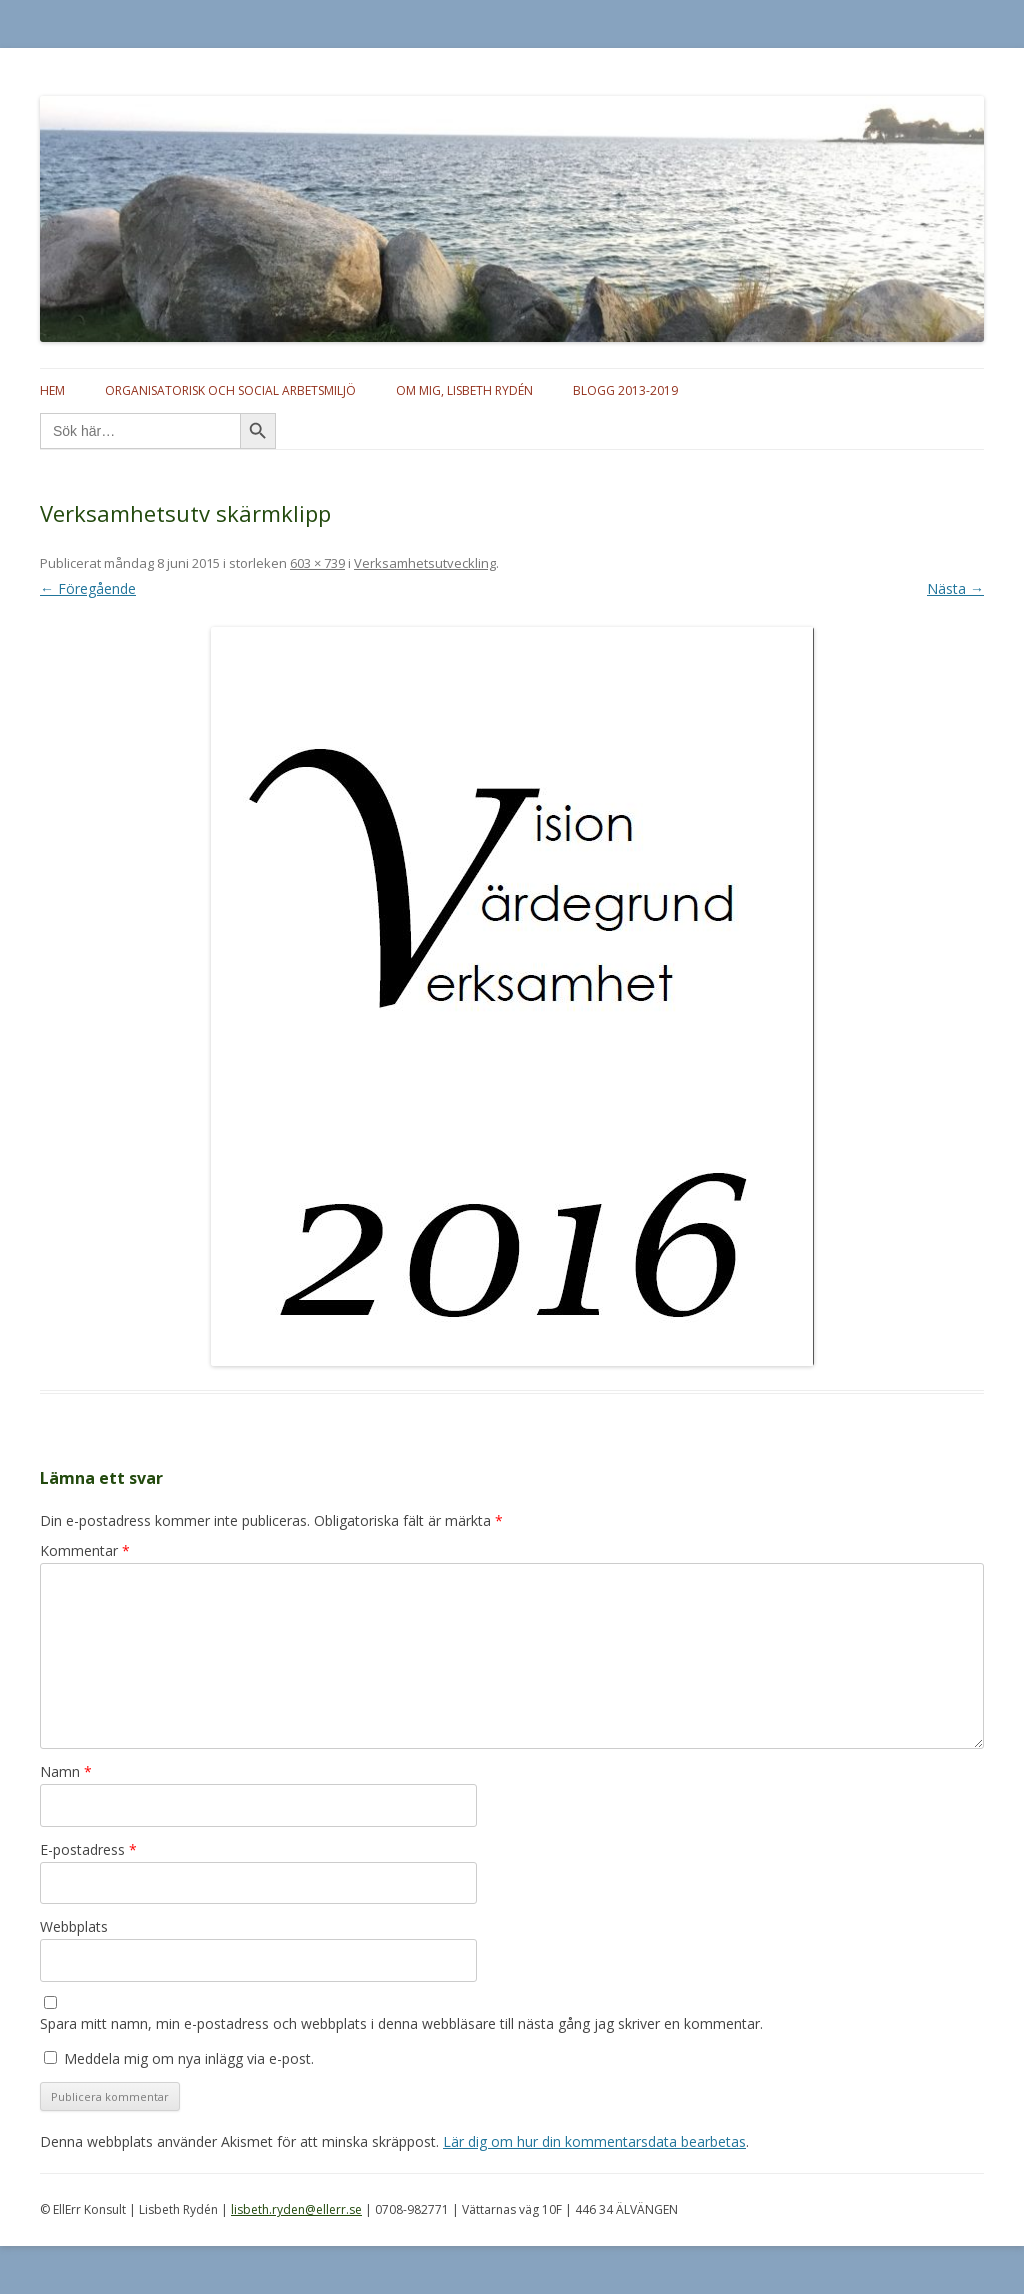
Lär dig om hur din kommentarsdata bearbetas (594, 2141)
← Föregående (88, 588)
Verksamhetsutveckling (425, 563)
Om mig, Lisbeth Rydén (464, 390)
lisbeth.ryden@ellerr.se (296, 2209)
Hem (52, 390)
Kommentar (85, 1550)
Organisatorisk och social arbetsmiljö (230, 390)
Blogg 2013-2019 (625, 390)
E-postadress (88, 1849)
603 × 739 (317, 563)
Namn (66, 1771)
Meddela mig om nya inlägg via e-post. (189, 2058)
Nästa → (955, 588)
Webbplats (74, 1926)
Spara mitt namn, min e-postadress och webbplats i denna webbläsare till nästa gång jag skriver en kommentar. (401, 2023)
